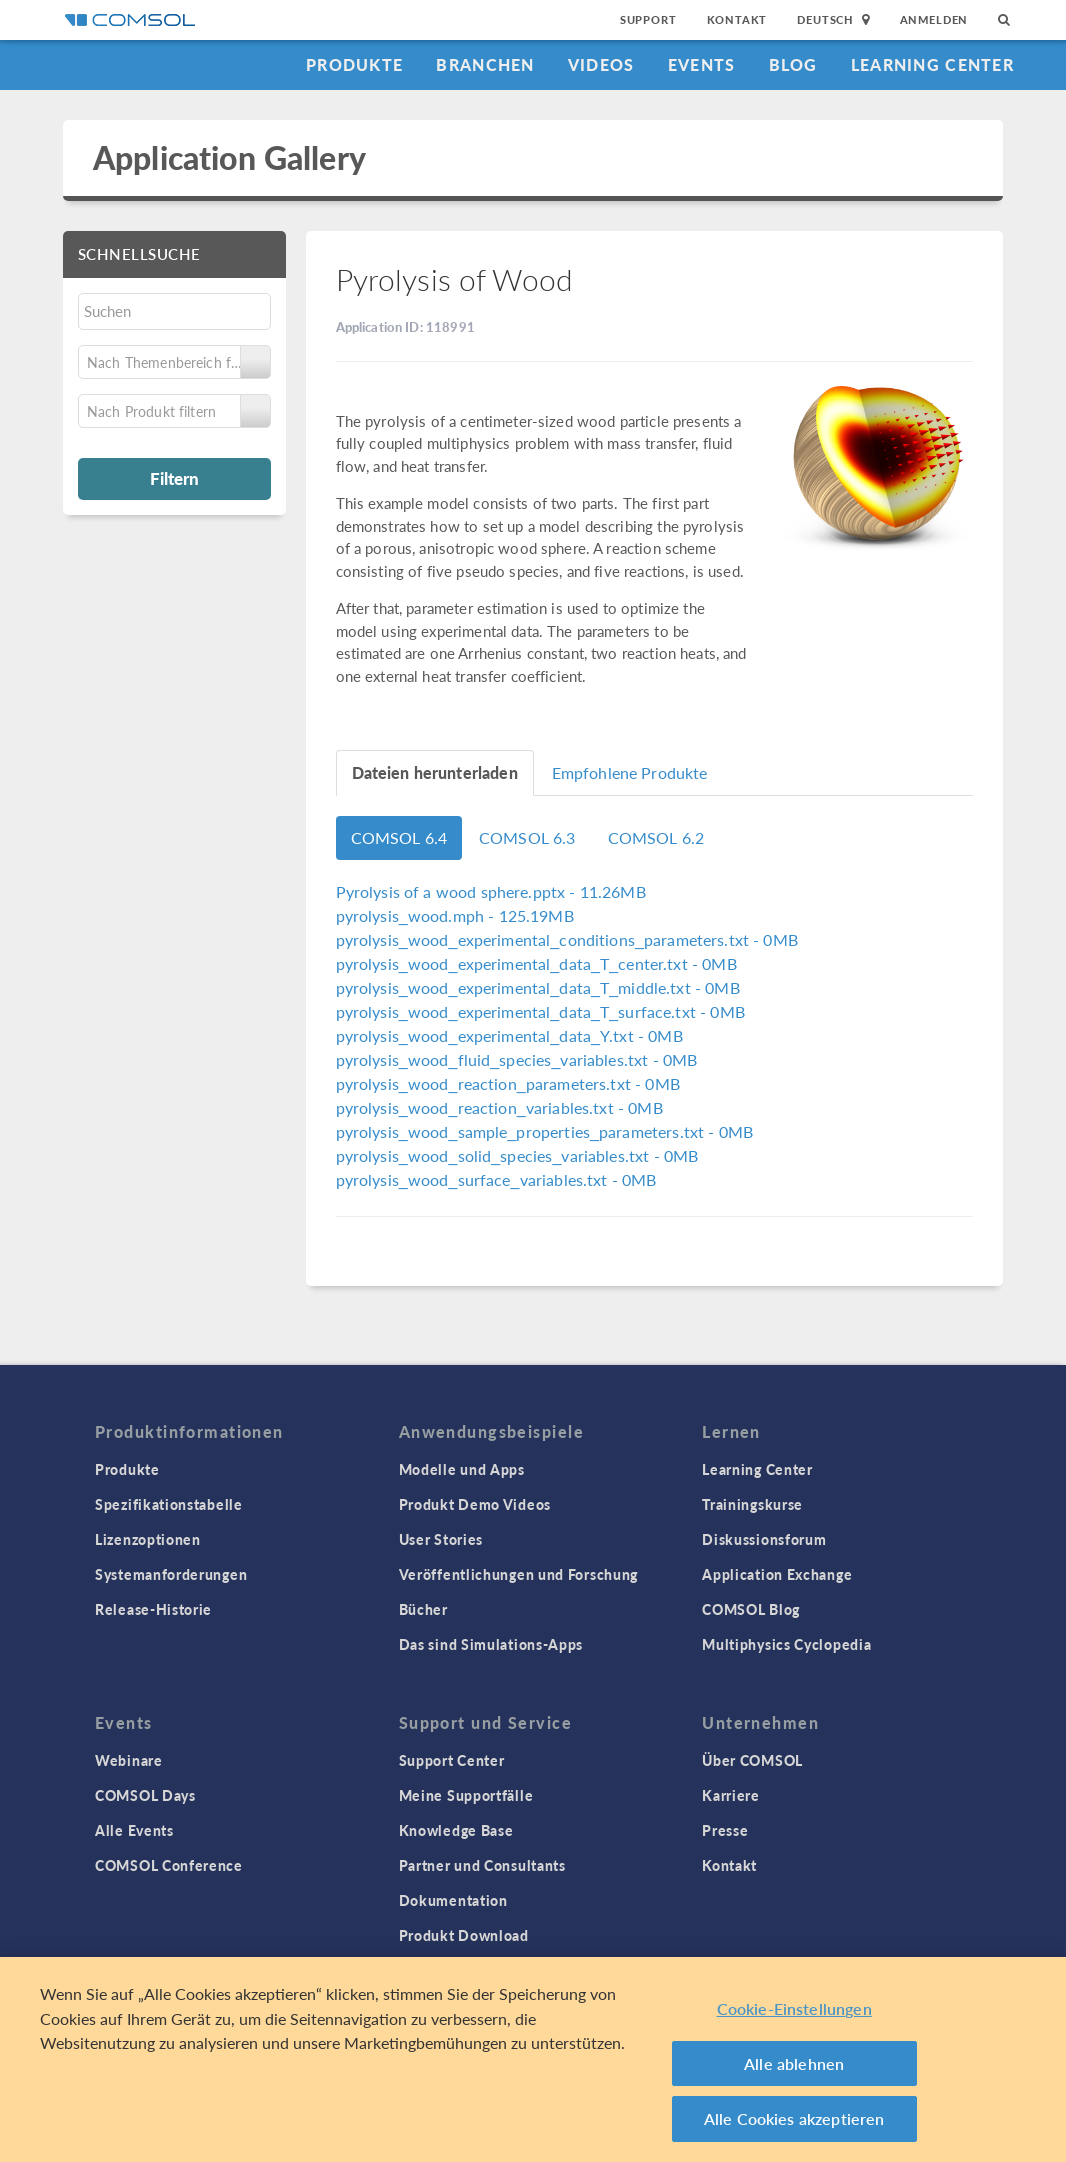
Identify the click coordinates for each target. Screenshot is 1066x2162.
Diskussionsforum (764, 1539)
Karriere (731, 1795)
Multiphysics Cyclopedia (786, 1644)
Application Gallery (229, 157)
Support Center (452, 1760)
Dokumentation (453, 1900)
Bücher (423, 1609)
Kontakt (737, 19)
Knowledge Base (456, 1830)
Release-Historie (153, 1609)
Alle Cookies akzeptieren (794, 2118)
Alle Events (134, 1830)
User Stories (441, 1539)
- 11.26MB (491, 891)
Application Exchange (777, 1574)
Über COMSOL (752, 1760)
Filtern (174, 478)
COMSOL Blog (751, 1609)
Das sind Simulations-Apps (491, 1644)
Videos (601, 64)
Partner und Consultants (482, 1865)
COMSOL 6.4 (399, 837)
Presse (725, 1830)
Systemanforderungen (171, 1574)
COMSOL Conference (169, 1865)
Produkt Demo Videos (475, 1504)
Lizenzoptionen (148, 1539)
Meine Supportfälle (466, 1795)
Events (702, 64)
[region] (533, 2059)
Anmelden (934, 19)
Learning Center (932, 64)
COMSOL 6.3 (527, 837)
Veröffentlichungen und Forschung (518, 1574)
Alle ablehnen (794, 2063)
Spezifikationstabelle (169, 1504)
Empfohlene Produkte (630, 772)
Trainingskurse (752, 1504)
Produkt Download (464, 1935)
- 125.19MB (455, 915)
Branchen (485, 64)
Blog (793, 64)
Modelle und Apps (462, 1469)
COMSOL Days (145, 1795)
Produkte (354, 64)
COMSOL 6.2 (656, 837)
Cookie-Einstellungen (794, 2008)
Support (648, 19)
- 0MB (567, 939)
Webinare (129, 1760)
